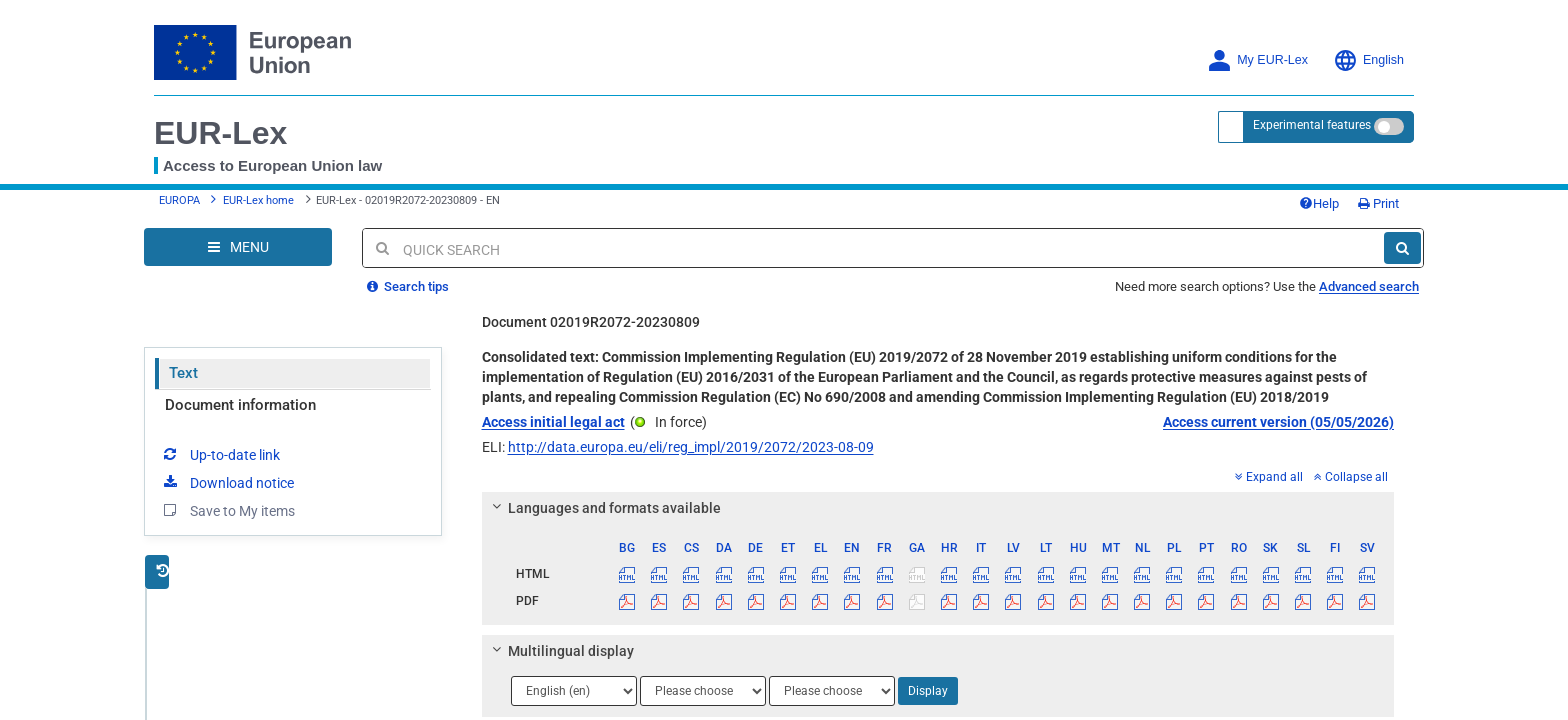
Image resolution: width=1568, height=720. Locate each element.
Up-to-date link (220, 454)
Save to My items (227, 510)
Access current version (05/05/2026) (1278, 422)
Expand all (1269, 477)
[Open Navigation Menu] (238, 247)
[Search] (1402, 248)
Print (1378, 203)
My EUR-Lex (1257, 60)
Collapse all (1351, 477)
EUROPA (179, 200)
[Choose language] (574, 691)
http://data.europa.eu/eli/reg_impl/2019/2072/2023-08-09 (691, 447)
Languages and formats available (603, 508)
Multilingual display (559, 651)
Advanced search (1369, 286)
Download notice (227, 482)
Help (1319, 203)
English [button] (1368, 60)
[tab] (938, 508)
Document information (240, 405)
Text (183, 373)
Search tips (408, 286)
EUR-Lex (220, 133)
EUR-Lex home (258, 200)
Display (928, 691)
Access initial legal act (553, 422)
